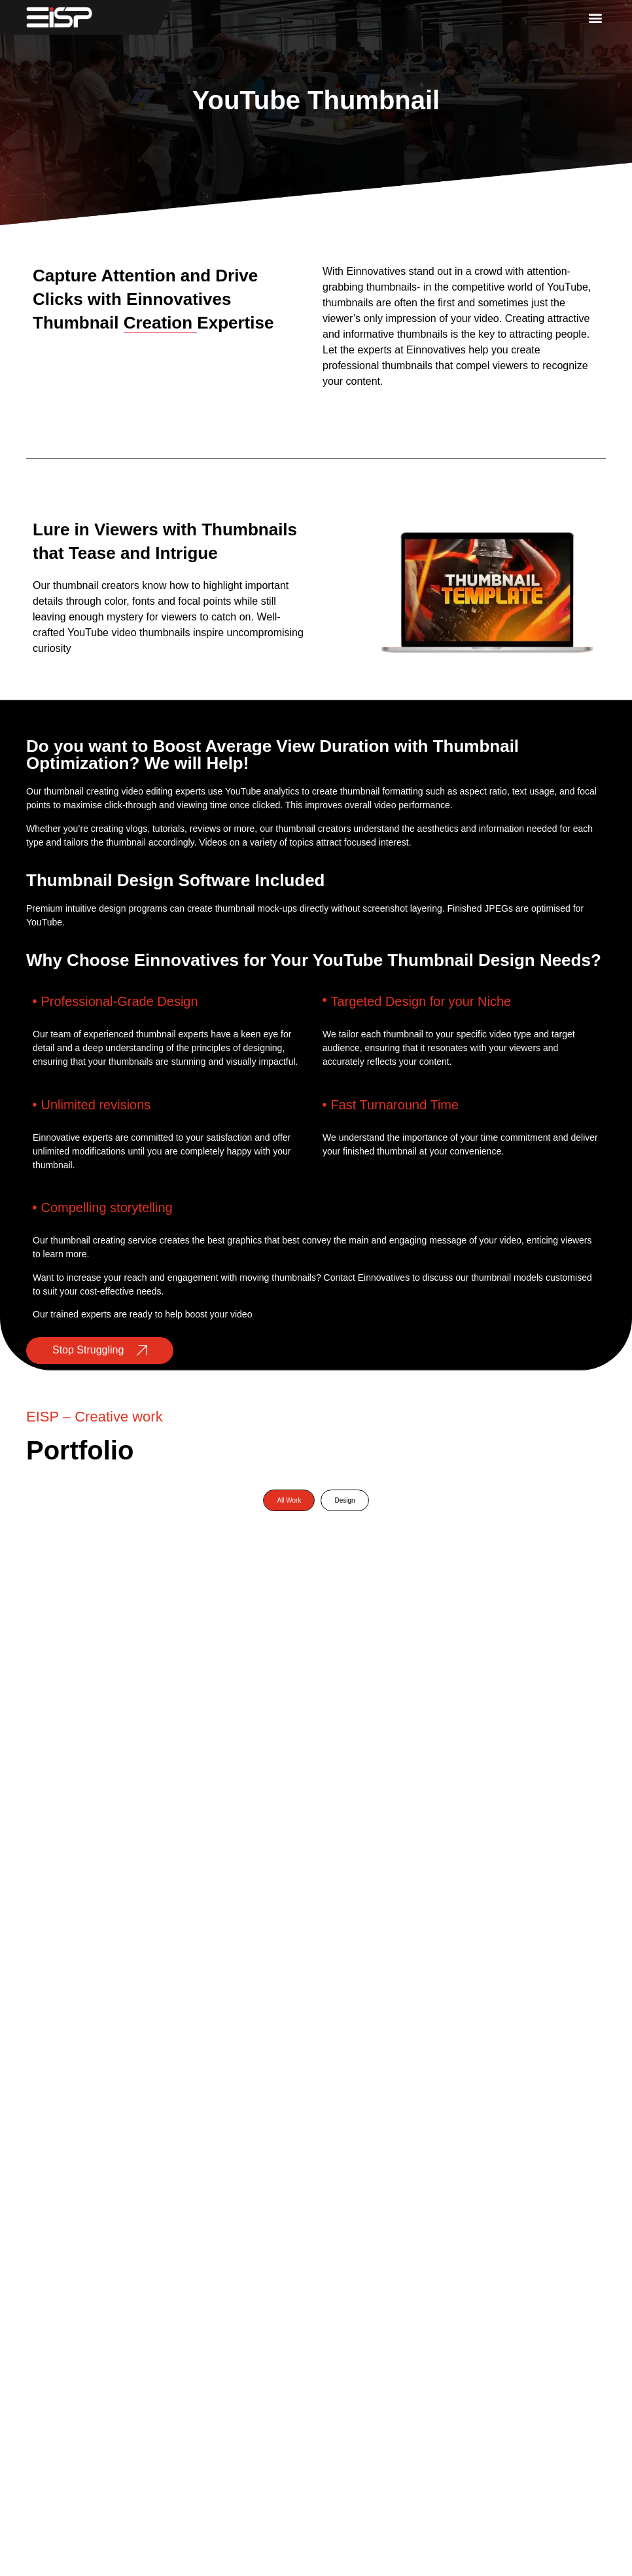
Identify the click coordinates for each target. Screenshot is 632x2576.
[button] (595, 17)
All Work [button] (289, 1500)
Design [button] (344, 1500)
